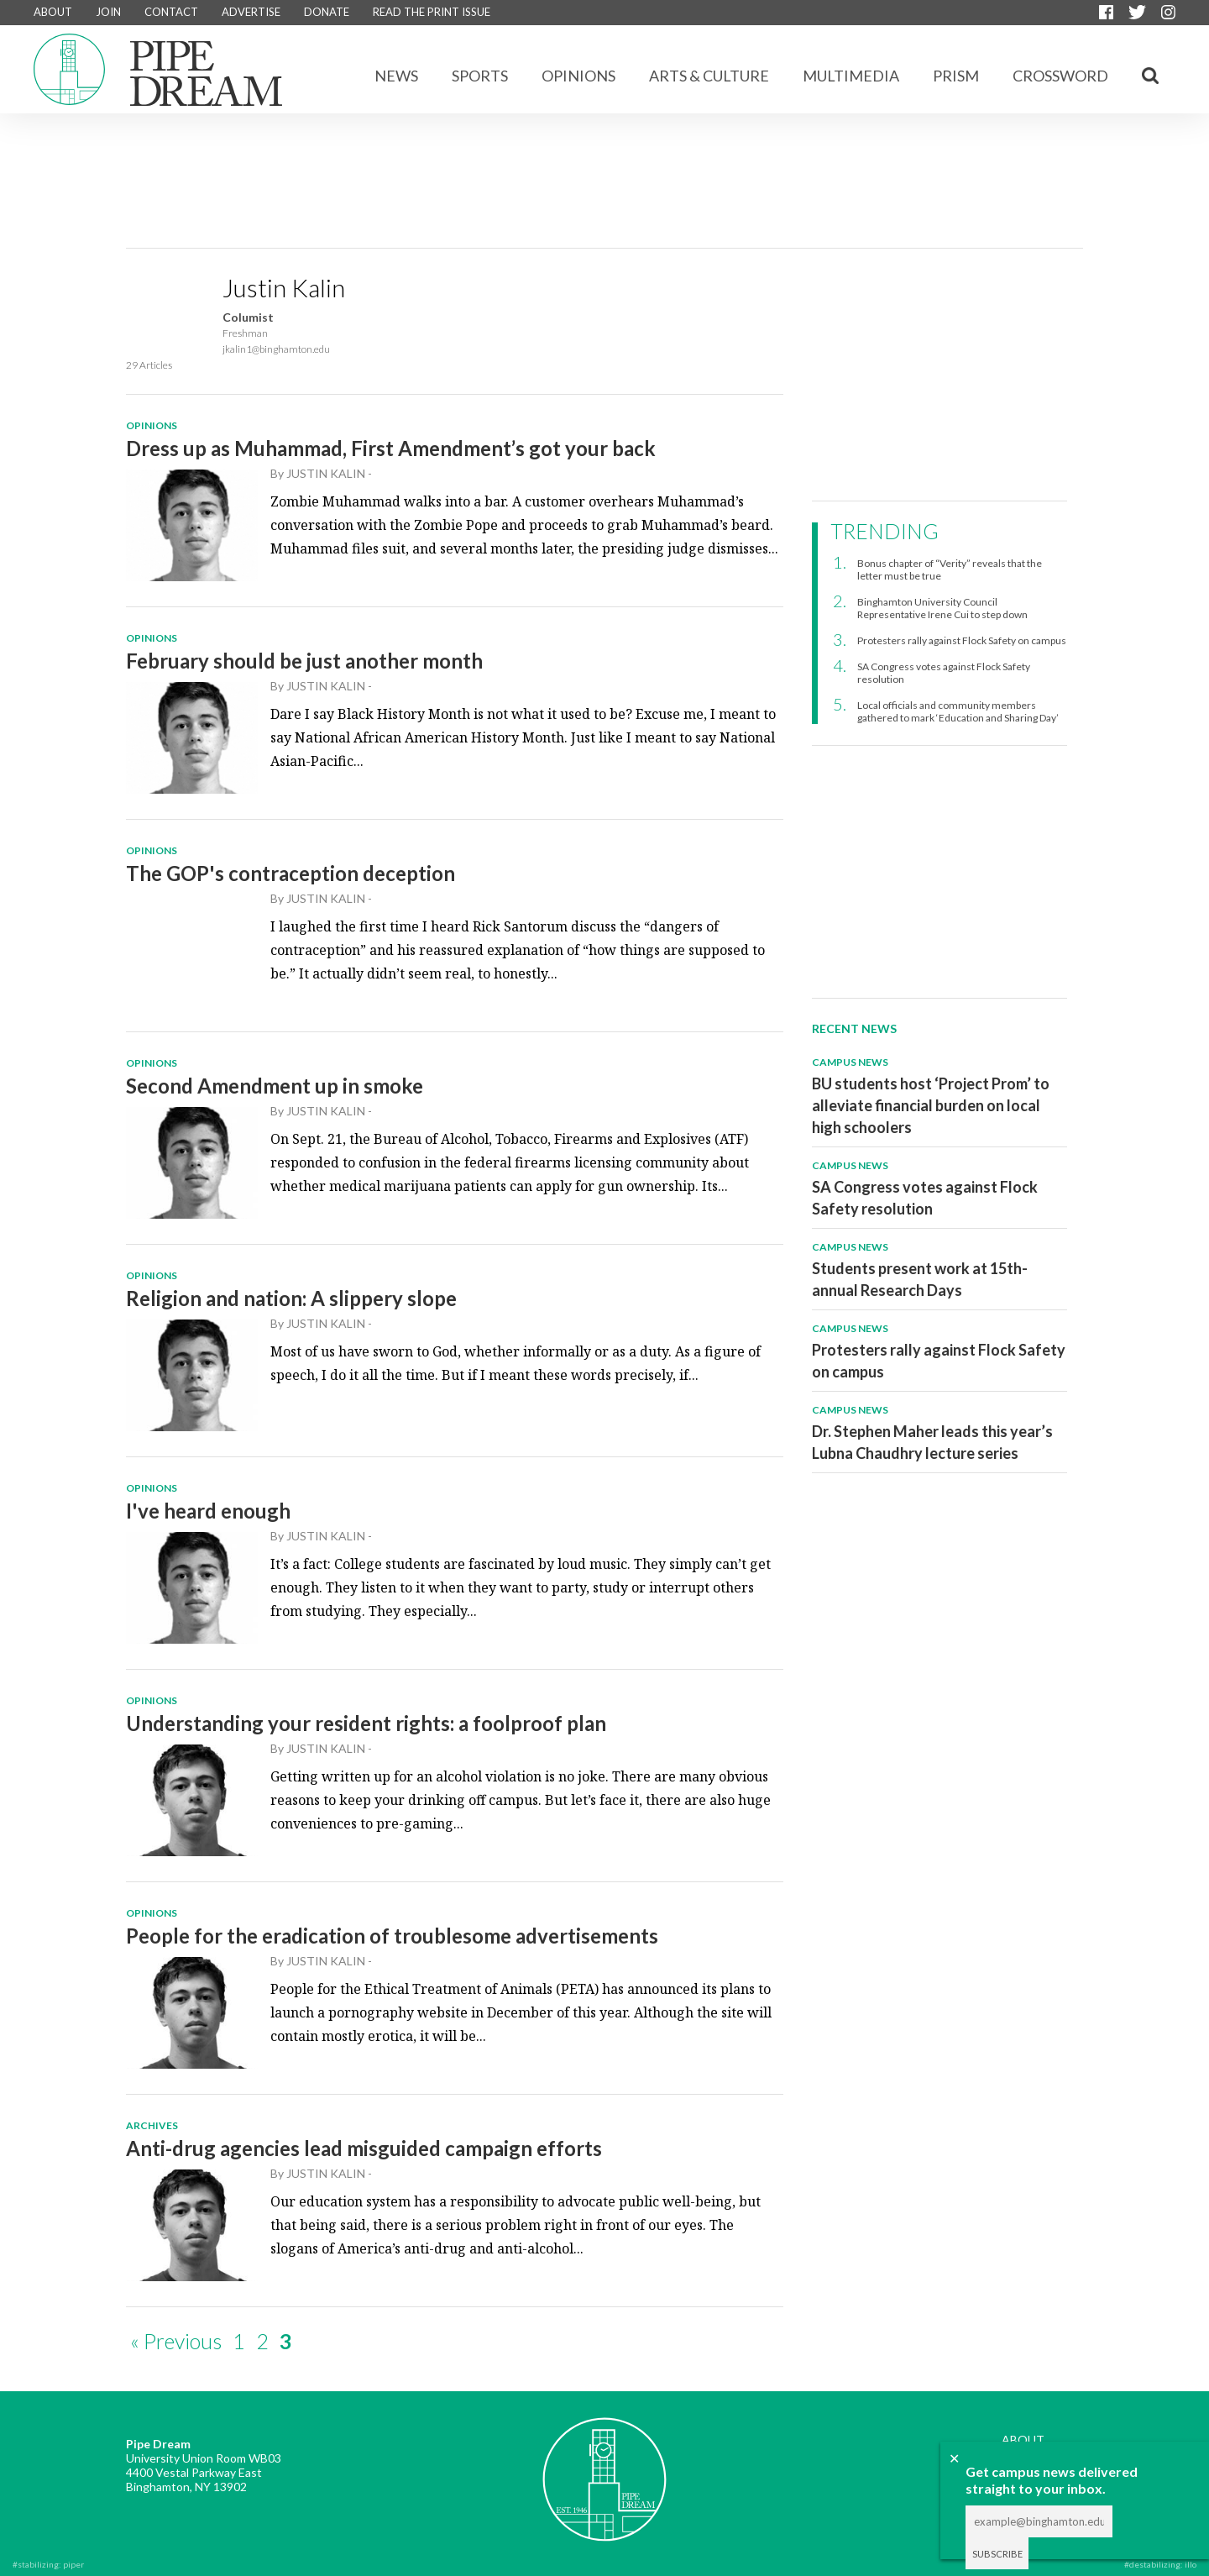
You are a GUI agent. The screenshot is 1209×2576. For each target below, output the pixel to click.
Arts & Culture (709, 75)
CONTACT (171, 11)
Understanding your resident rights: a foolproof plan (366, 1723)
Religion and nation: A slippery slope (291, 1298)
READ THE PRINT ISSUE (431, 11)
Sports (480, 75)
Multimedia (851, 75)
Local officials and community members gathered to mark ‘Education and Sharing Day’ (958, 711)
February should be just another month (304, 660)
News (396, 75)
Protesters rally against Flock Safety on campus (961, 640)
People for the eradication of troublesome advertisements (392, 1935)
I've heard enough (208, 1510)
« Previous (176, 2340)
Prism (956, 75)
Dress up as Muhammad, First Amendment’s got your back (391, 448)
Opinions (578, 75)
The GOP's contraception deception (290, 873)
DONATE (326, 11)
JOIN (108, 11)
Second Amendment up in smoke (274, 1085)
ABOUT (53, 11)
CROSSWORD (1060, 75)
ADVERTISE (251, 11)
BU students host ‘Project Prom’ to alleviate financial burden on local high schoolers (930, 1105)
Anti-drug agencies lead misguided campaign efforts (364, 2148)
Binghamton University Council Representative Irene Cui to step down (942, 608)
